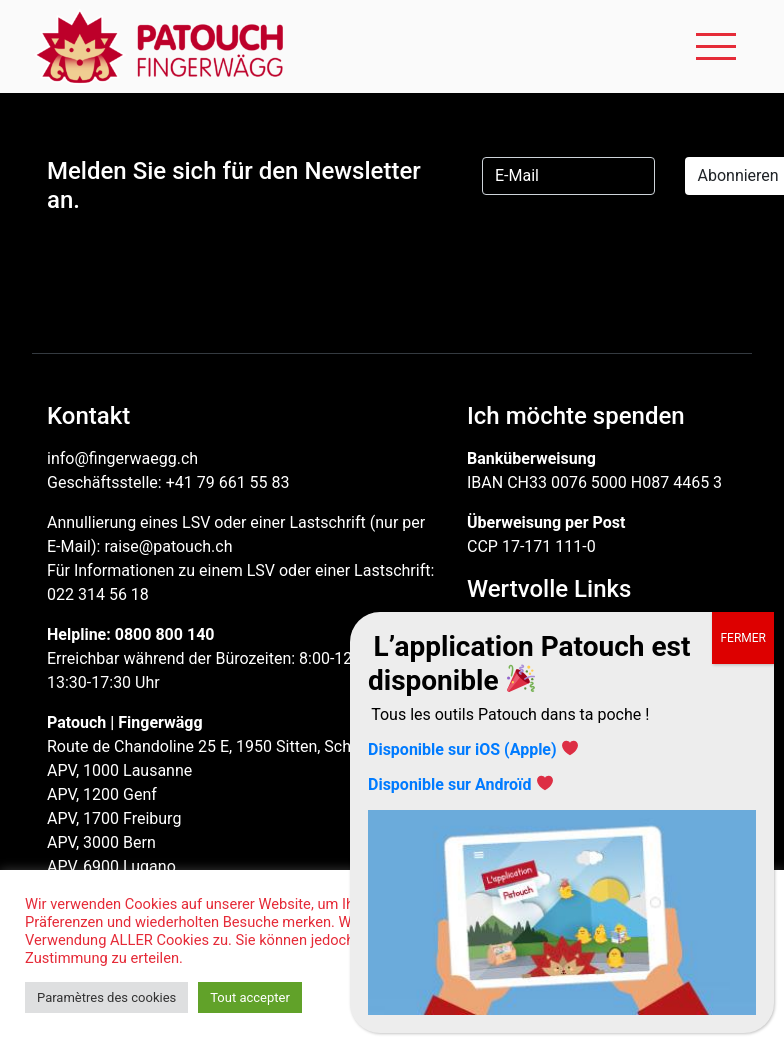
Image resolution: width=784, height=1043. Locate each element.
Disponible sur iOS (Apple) (462, 749)
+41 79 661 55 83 (228, 482)
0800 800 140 (165, 634)
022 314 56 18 (98, 594)
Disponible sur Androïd (449, 784)
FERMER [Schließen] (743, 638)
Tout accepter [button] (250, 997)
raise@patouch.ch (168, 546)
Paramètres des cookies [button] (106, 997)
